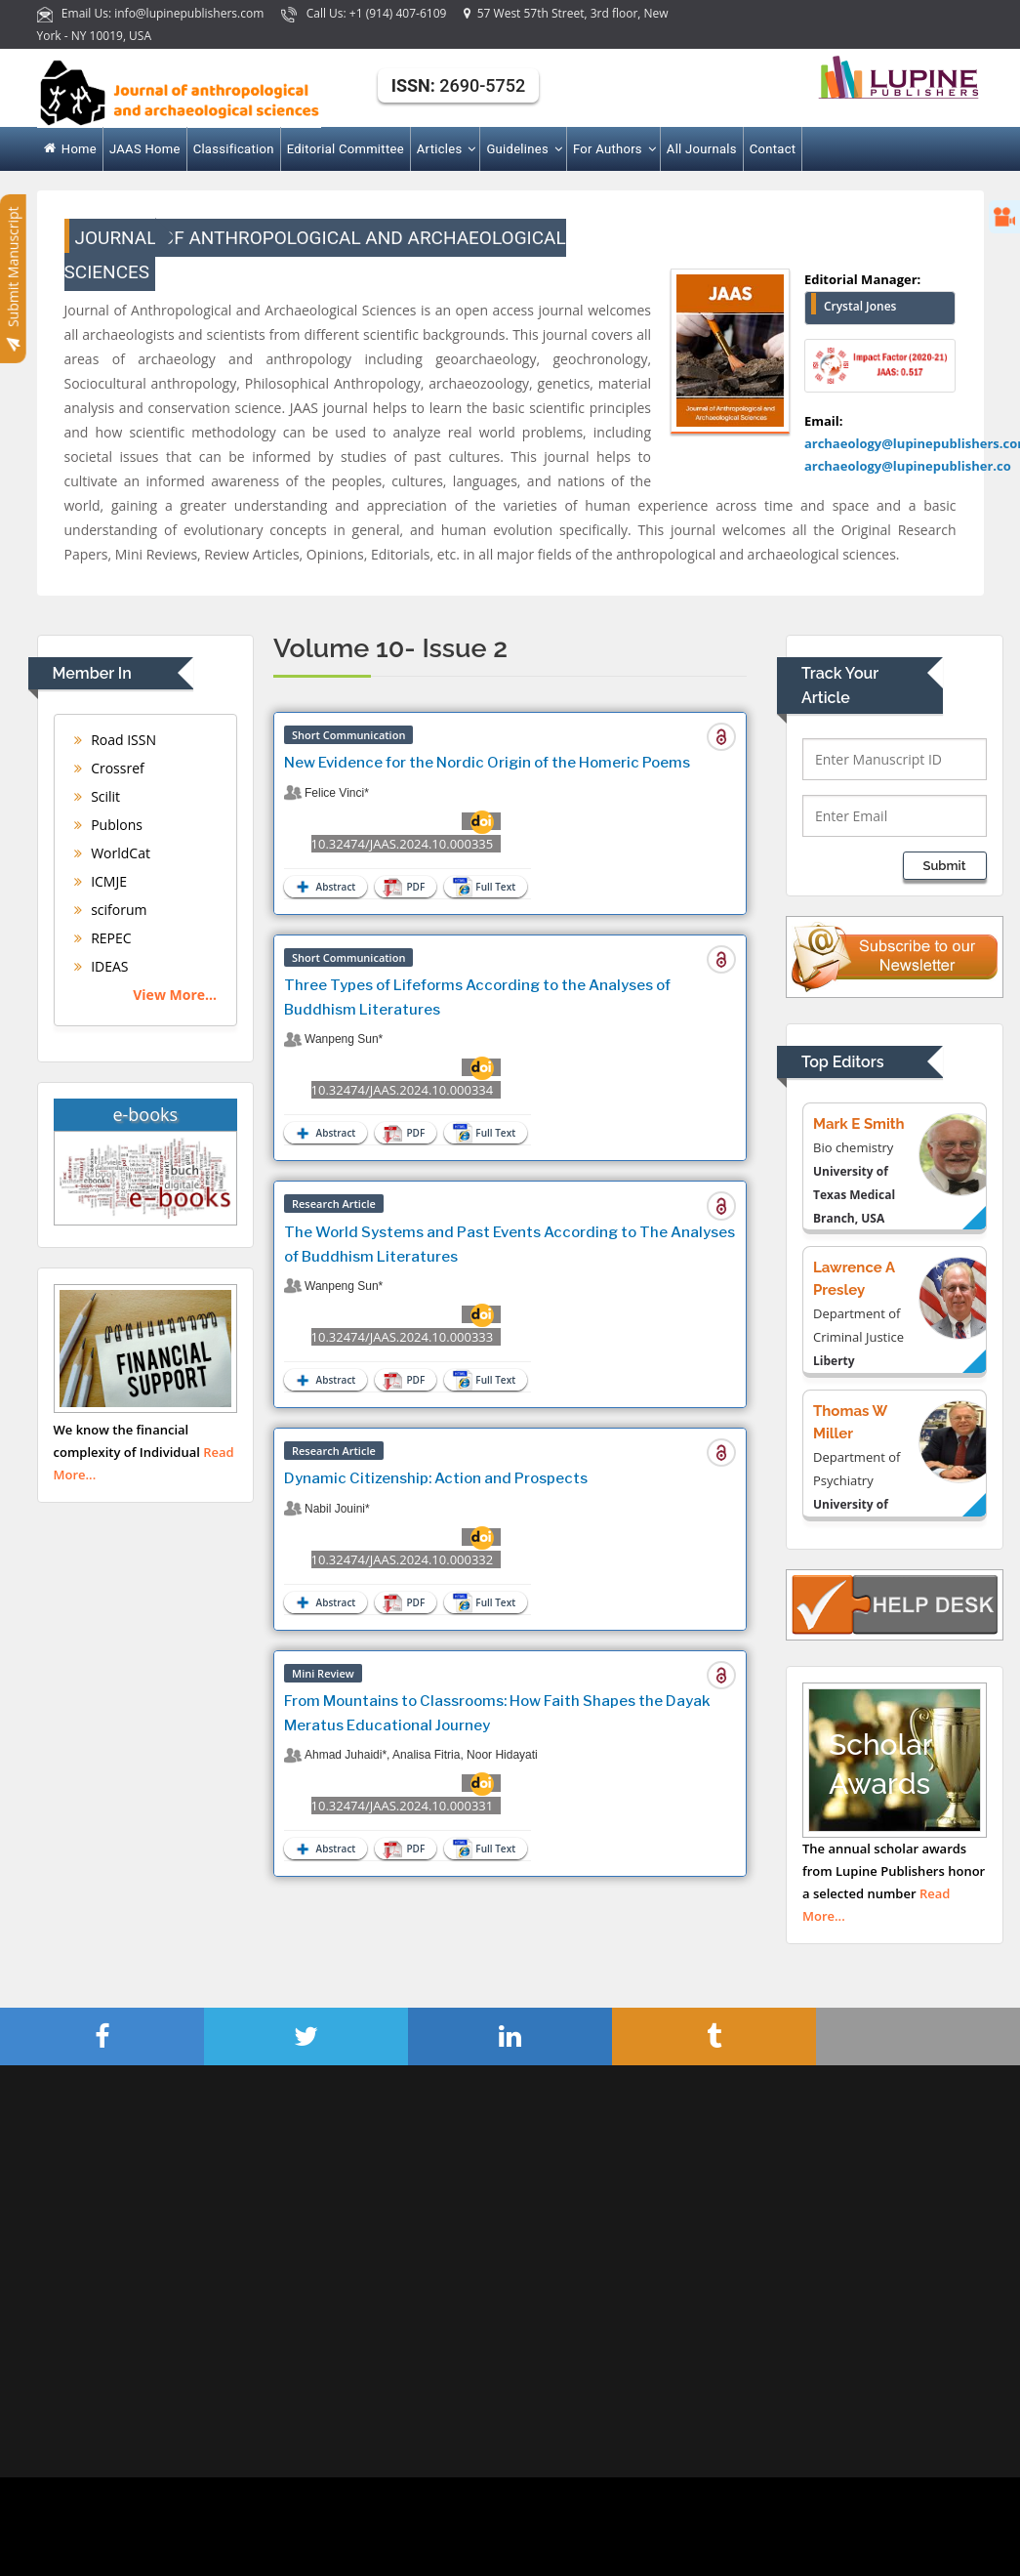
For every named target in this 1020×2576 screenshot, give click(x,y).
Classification (233, 149)
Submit (944, 865)
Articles (445, 149)
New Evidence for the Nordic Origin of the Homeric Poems (487, 762)
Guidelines (523, 149)
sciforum (110, 909)
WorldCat (112, 853)
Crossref (109, 768)
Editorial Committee (345, 149)
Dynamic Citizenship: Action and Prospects (436, 1478)
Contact (773, 149)
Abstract (323, 887)
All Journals (702, 149)
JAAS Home (145, 149)
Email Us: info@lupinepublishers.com (152, 13)
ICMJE (101, 881)
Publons (108, 824)
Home (71, 149)
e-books (145, 1114)
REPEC (103, 938)
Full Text (485, 886)
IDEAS (101, 966)
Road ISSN (115, 739)
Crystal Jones (860, 306)
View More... (175, 994)
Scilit (97, 796)
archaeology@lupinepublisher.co (907, 466)
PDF (405, 887)
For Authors (613, 149)
